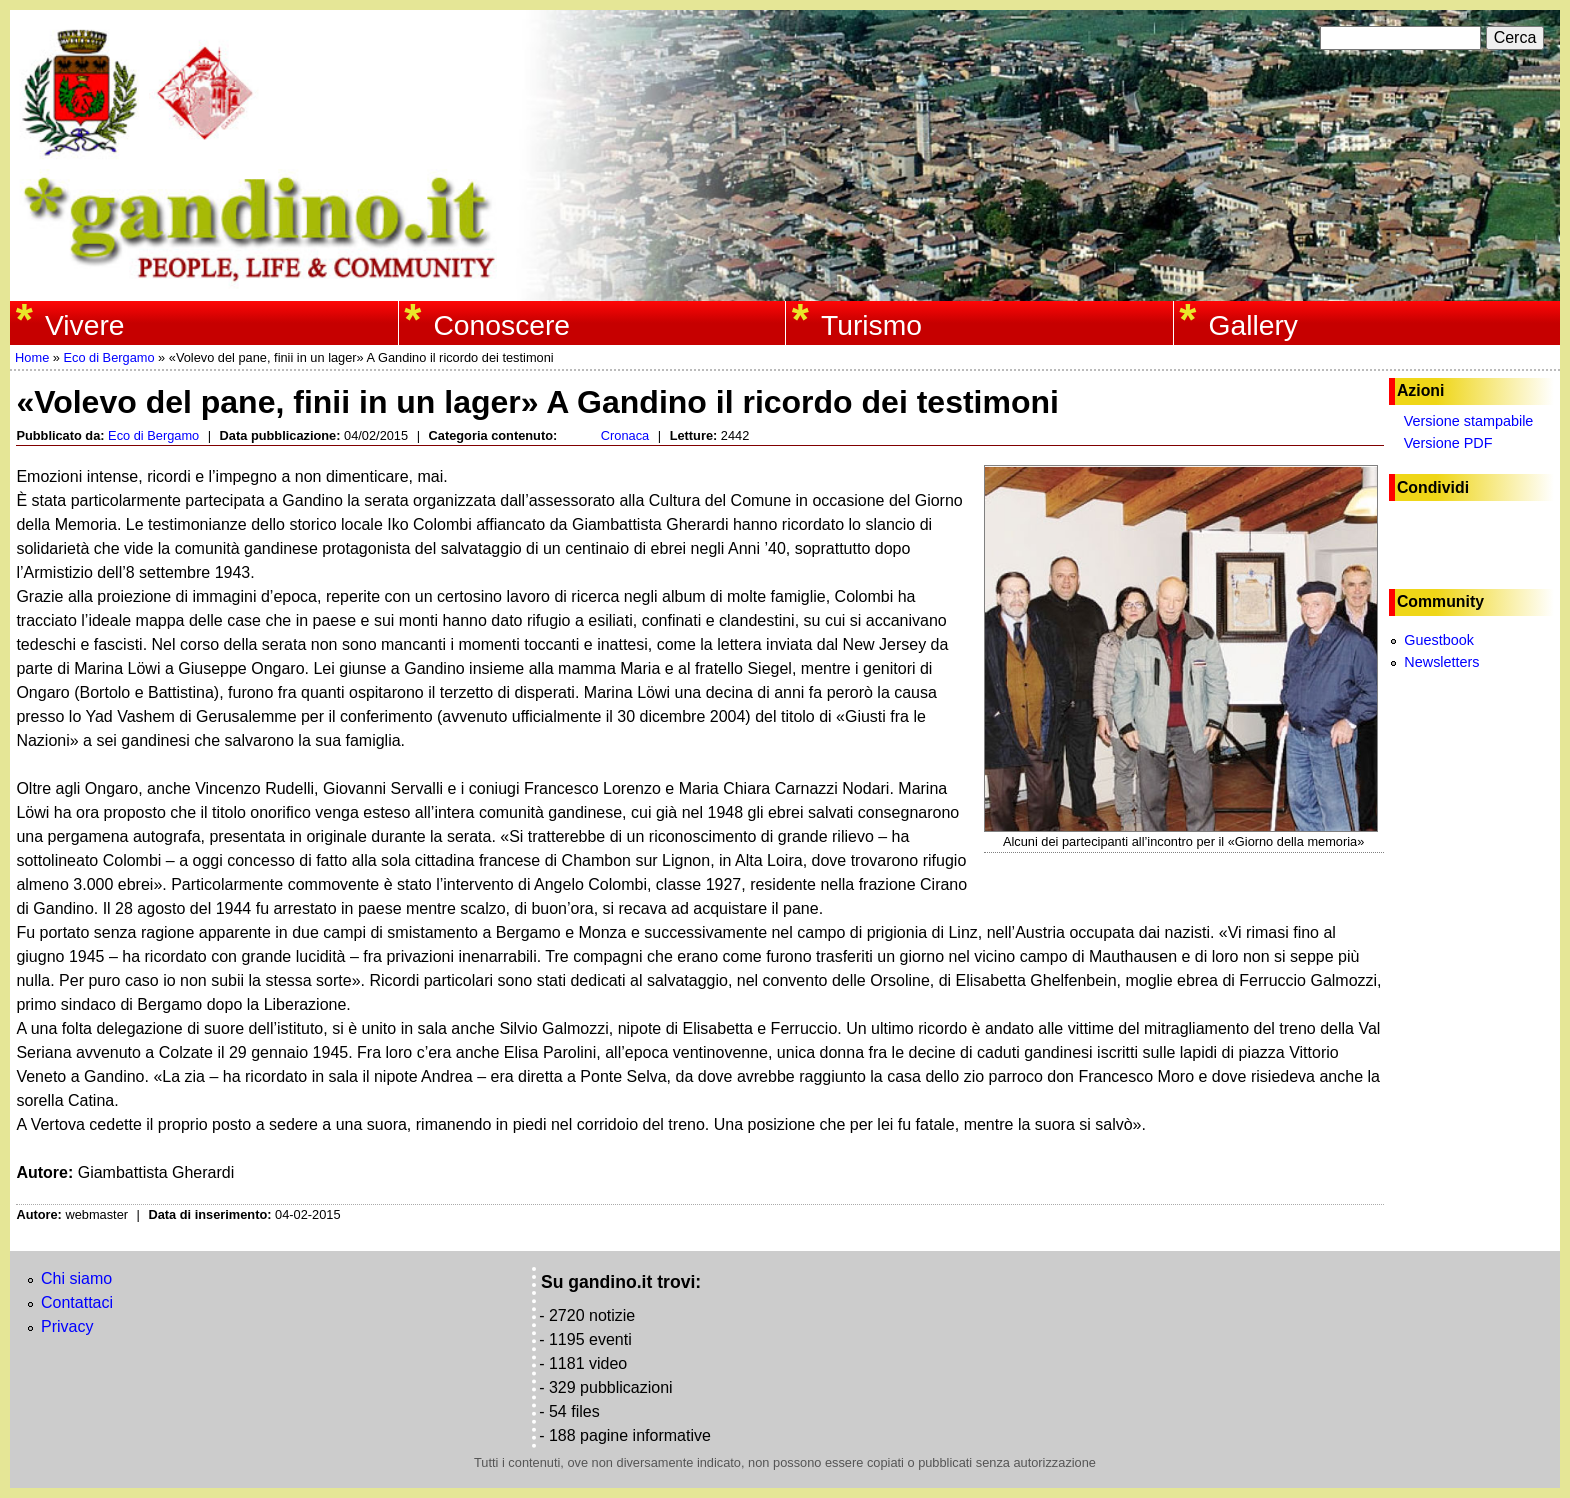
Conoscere (501, 325)
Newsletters (1441, 662)
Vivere (85, 325)
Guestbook (1439, 640)
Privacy (67, 1326)
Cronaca (625, 435)
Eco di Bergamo (108, 357)
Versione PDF (1448, 443)
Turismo (871, 325)
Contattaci (77, 1302)
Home (32, 357)
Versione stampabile (1469, 421)
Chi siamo (76, 1278)
